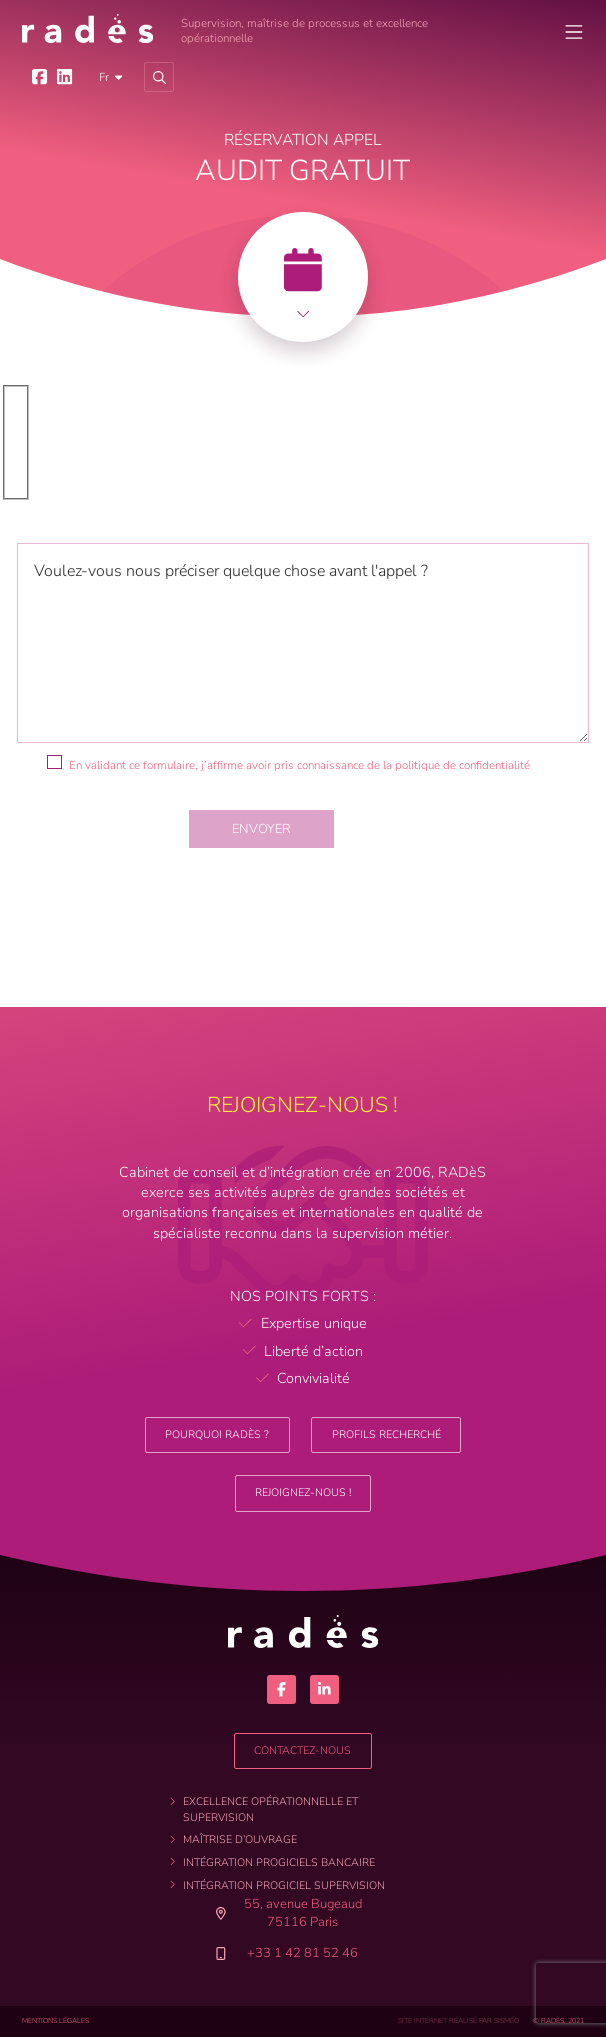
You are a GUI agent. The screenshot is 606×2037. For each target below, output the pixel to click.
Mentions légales (55, 2021)
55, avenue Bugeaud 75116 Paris (292, 1913)
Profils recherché (386, 1434)
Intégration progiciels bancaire (279, 1862)
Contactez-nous (302, 1750)
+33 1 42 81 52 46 (302, 1953)
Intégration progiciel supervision (284, 1885)
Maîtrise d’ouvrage (240, 1839)
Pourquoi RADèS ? (217, 1434)
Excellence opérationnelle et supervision (270, 1809)
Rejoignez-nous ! (303, 1492)
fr (104, 77)
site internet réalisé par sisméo (458, 2021)
